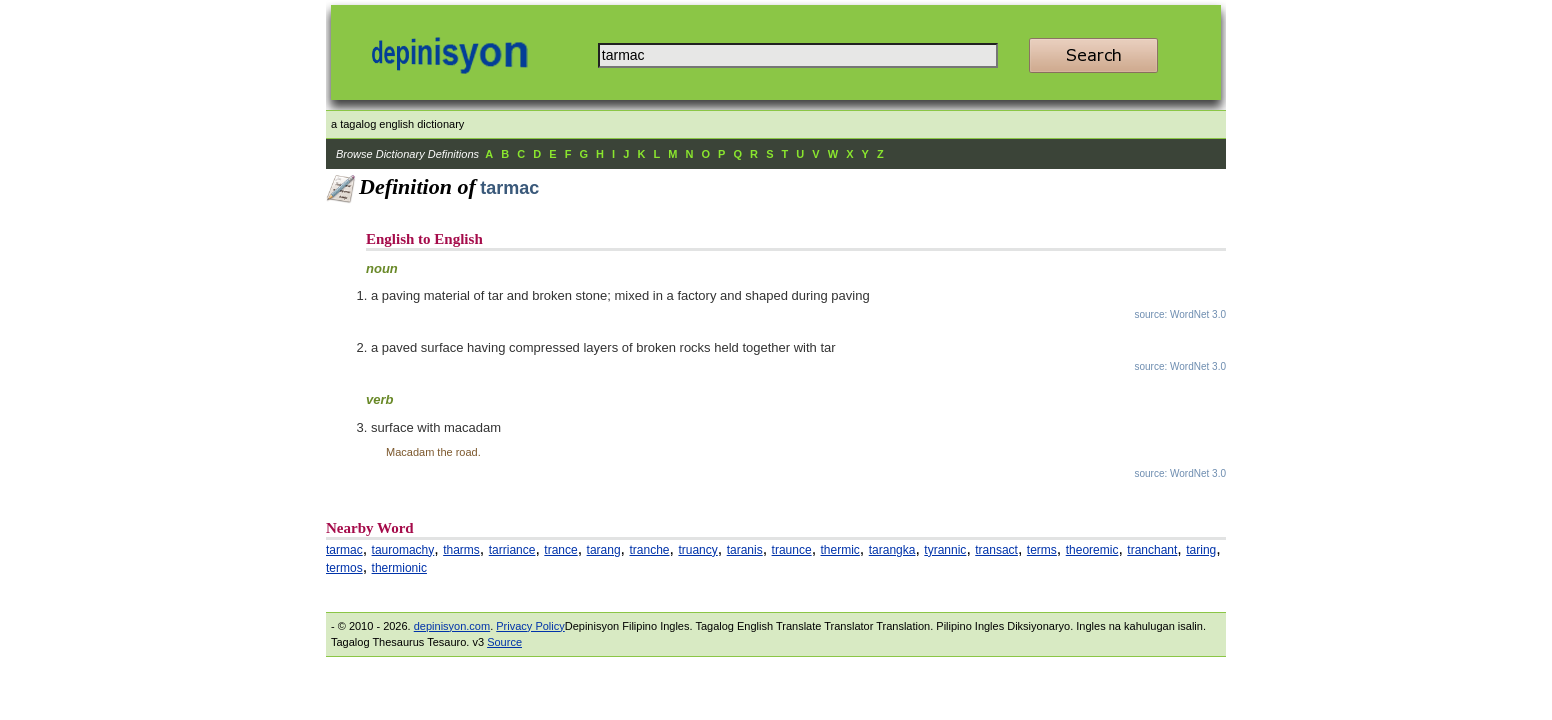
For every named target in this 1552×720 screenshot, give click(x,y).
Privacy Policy (530, 626)
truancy (697, 550)
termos (344, 568)
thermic (840, 550)
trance (560, 550)
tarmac (344, 550)
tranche (650, 550)
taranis (745, 550)
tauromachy (403, 550)
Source (504, 642)
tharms (461, 550)
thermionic (399, 568)
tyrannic (945, 550)
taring (1201, 550)
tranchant (1152, 550)
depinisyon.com (452, 626)
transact (996, 550)
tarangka (892, 550)
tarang (604, 550)
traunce (792, 550)
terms (1042, 550)
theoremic (1092, 550)
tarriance (512, 550)
